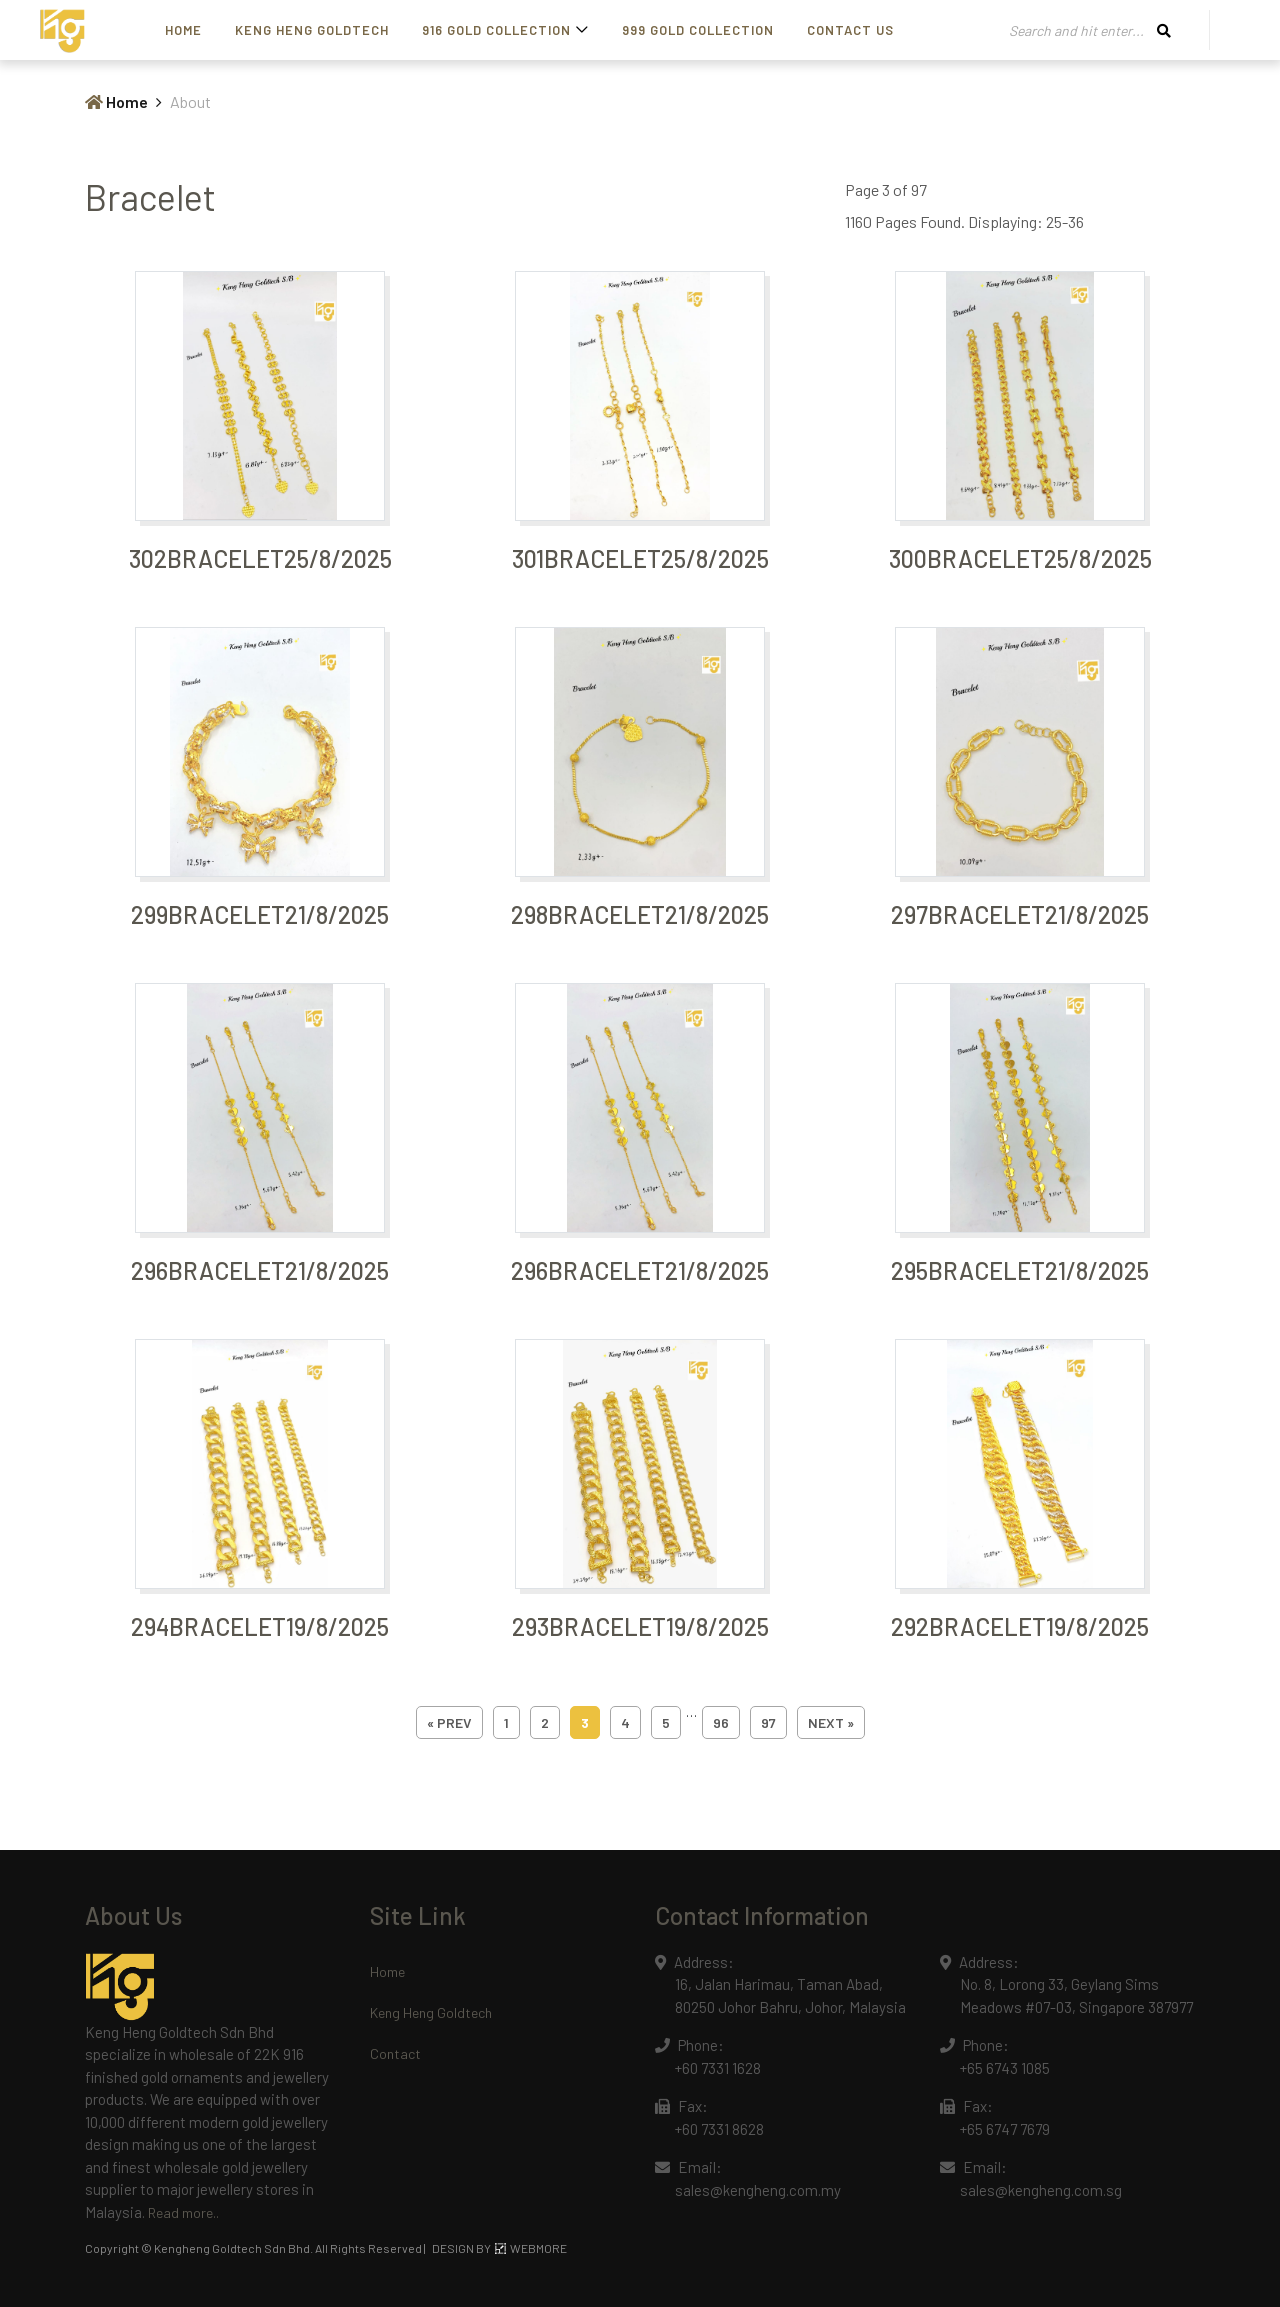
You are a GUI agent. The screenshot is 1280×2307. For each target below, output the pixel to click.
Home (183, 30)
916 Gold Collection (496, 30)
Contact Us (850, 30)
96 (721, 1722)
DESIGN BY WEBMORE (499, 2248)
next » (831, 1722)
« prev (449, 1722)
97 (768, 1722)
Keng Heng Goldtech (312, 30)
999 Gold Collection (698, 30)
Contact (395, 2053)
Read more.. (183, 2212)
